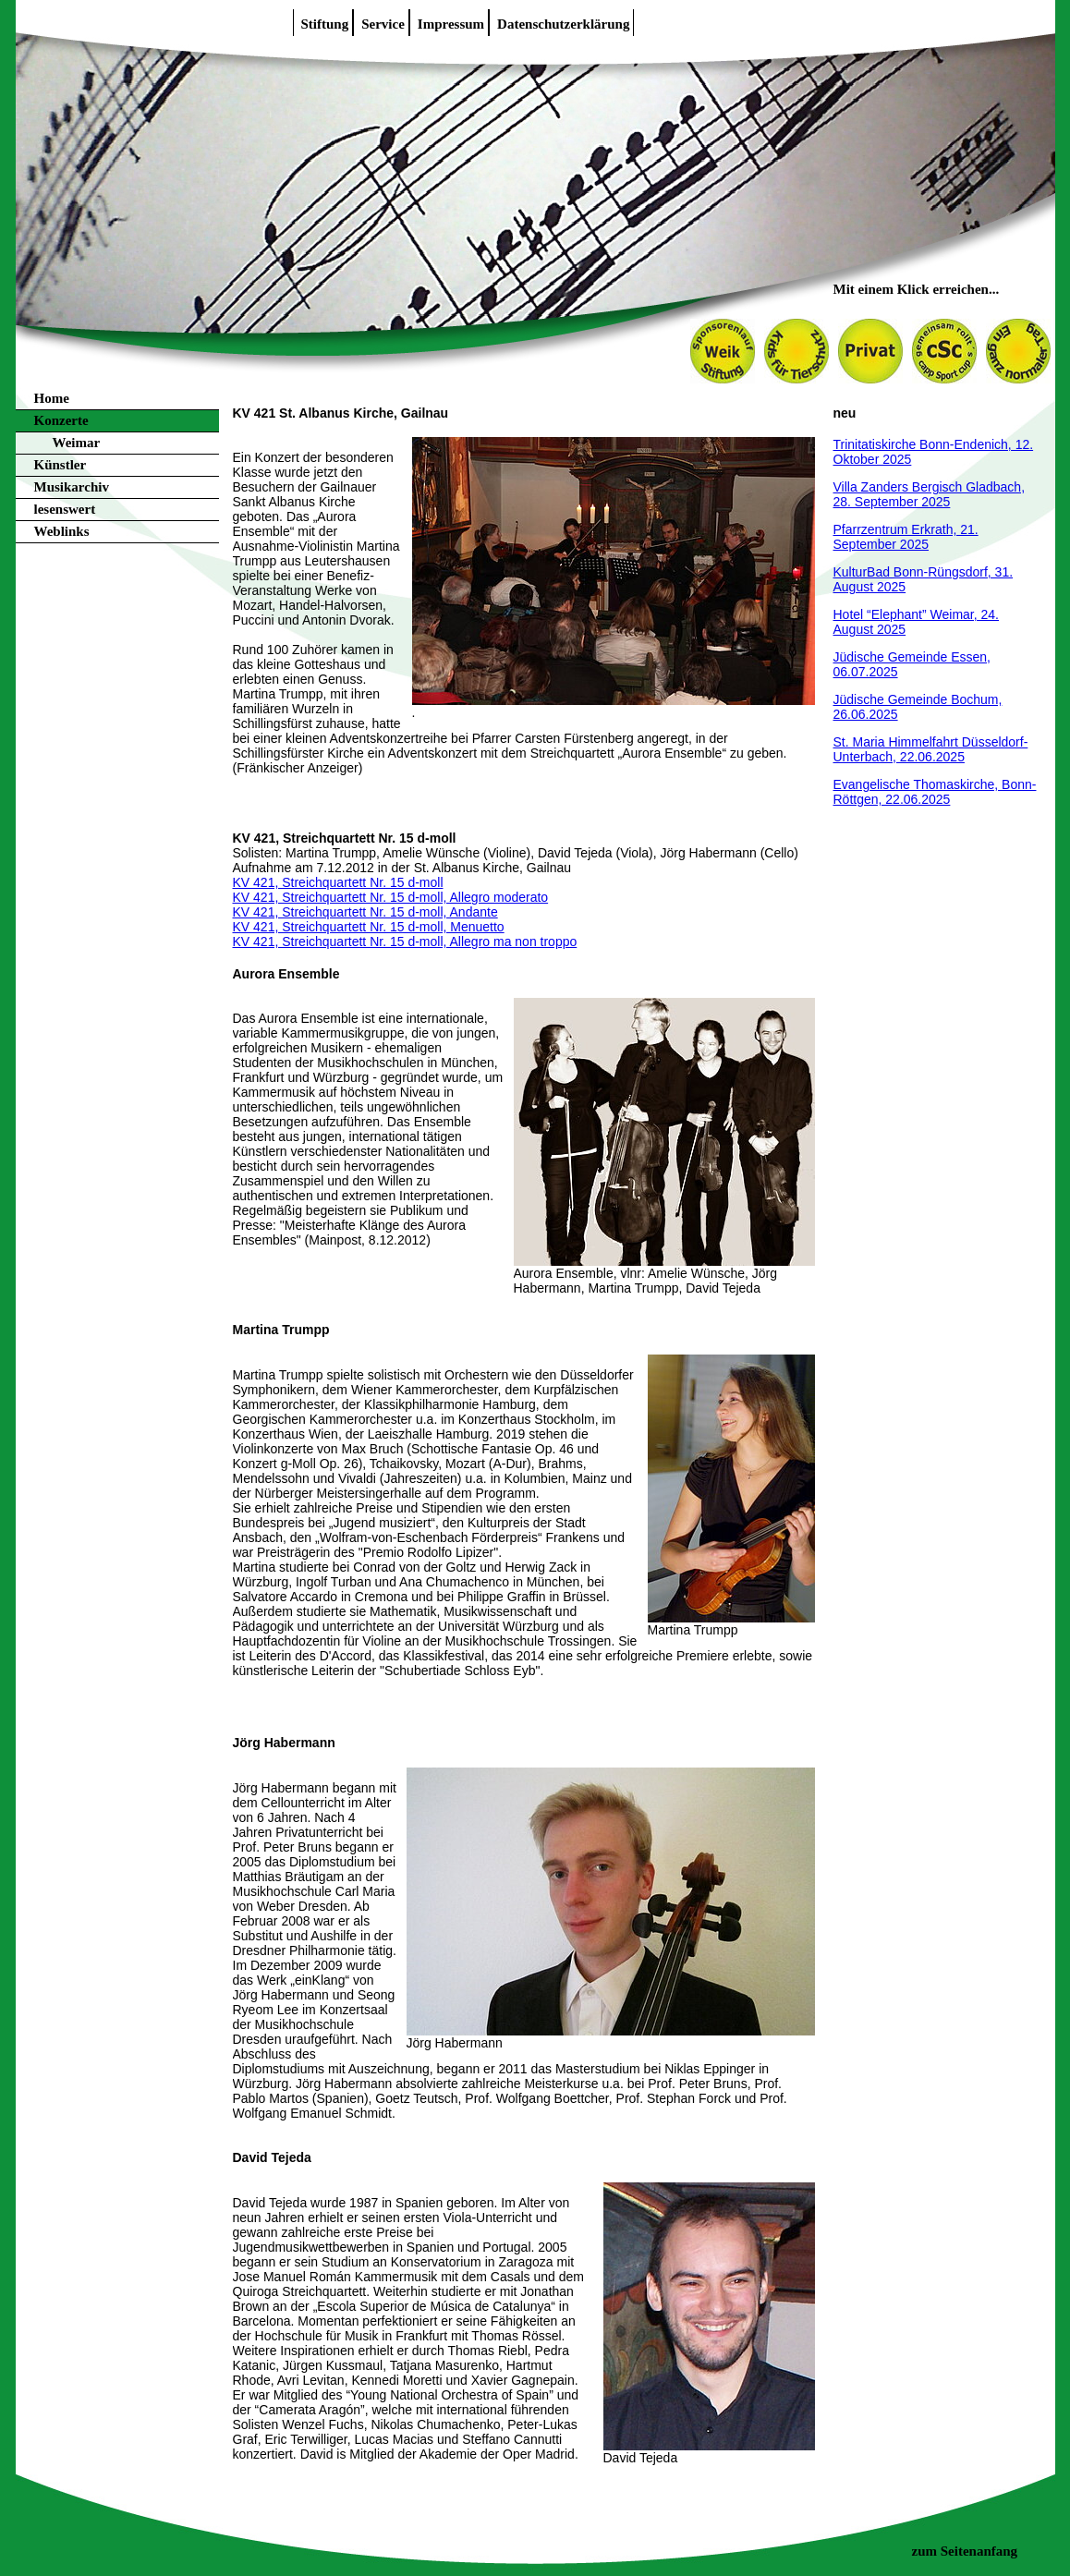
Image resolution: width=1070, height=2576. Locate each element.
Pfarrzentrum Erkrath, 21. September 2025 (906, 537)
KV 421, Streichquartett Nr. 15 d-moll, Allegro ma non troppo (405, 941)
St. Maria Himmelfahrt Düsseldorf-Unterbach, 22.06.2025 (930, 749)
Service (383, 24)
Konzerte (61, 420)
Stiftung (325, 24)
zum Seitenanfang (965, 2551)
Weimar (77, 442)
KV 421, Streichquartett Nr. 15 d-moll (338, 882)
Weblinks (62, 531)
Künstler (60, 464)
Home (51, 398)
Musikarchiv (71, 487)
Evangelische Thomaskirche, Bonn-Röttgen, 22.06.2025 (935, 792)
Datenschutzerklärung (563, 24)
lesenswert (65, 509)
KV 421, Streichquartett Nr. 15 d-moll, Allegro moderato (391, 897)
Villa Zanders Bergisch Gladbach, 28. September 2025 (929, 494)
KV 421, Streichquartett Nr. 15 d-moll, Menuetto (369, 926)
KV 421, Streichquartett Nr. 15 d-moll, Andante (365, 912)
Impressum (451, 24)
